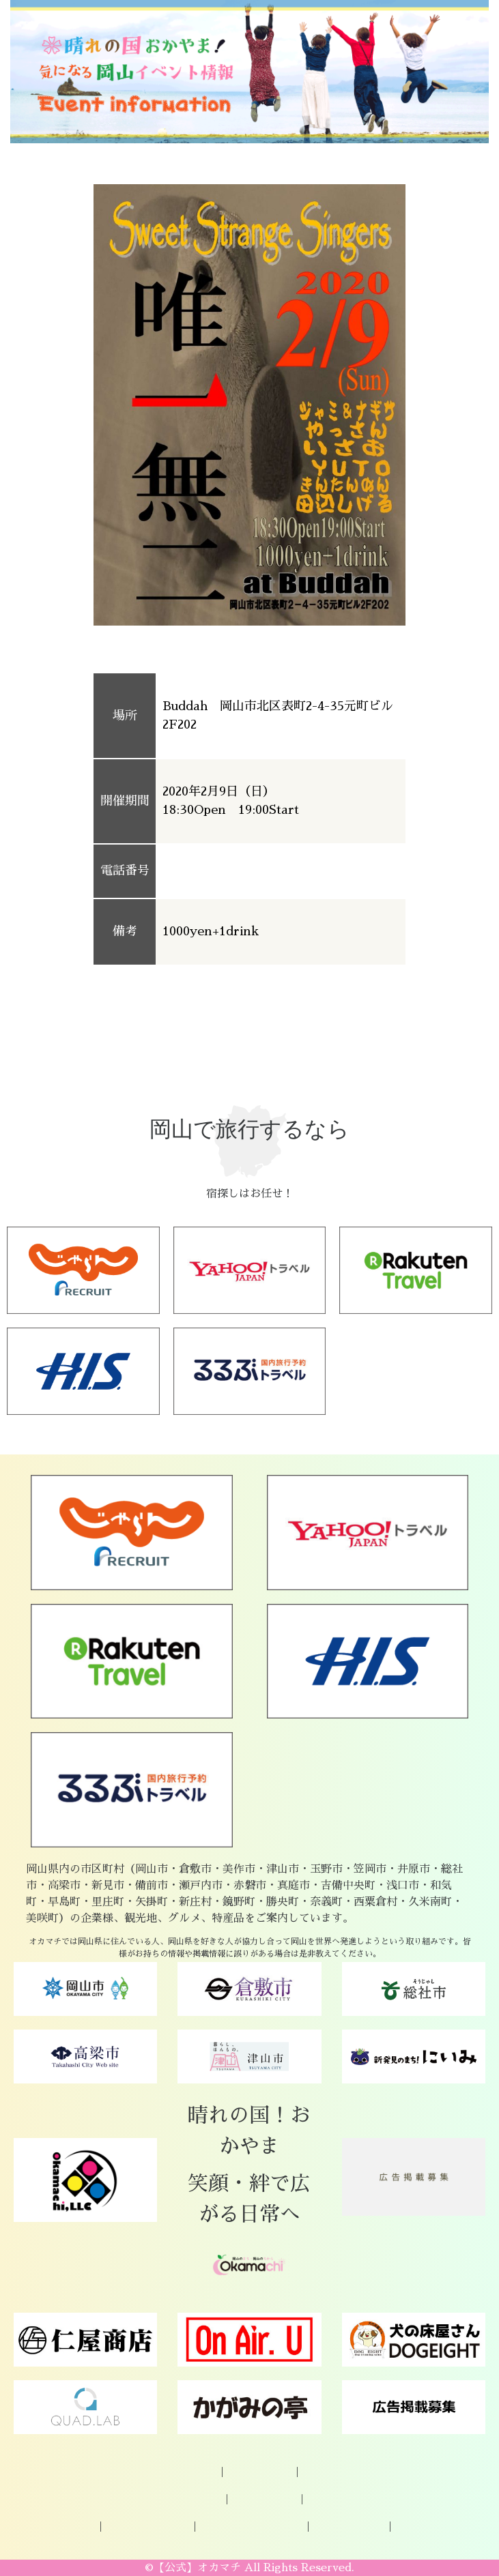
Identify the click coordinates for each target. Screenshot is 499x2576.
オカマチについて (175, 2472)
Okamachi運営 (349, 2527)
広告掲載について (147, 2527)
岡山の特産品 (189, 2499)
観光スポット (264, 2499)
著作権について (432, 2527)
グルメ (325, 2499)
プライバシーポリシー (251, 2527)
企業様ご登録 (259, 2472)
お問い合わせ (334, 2472)
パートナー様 (62, 2527)
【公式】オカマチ (197, 2567)
